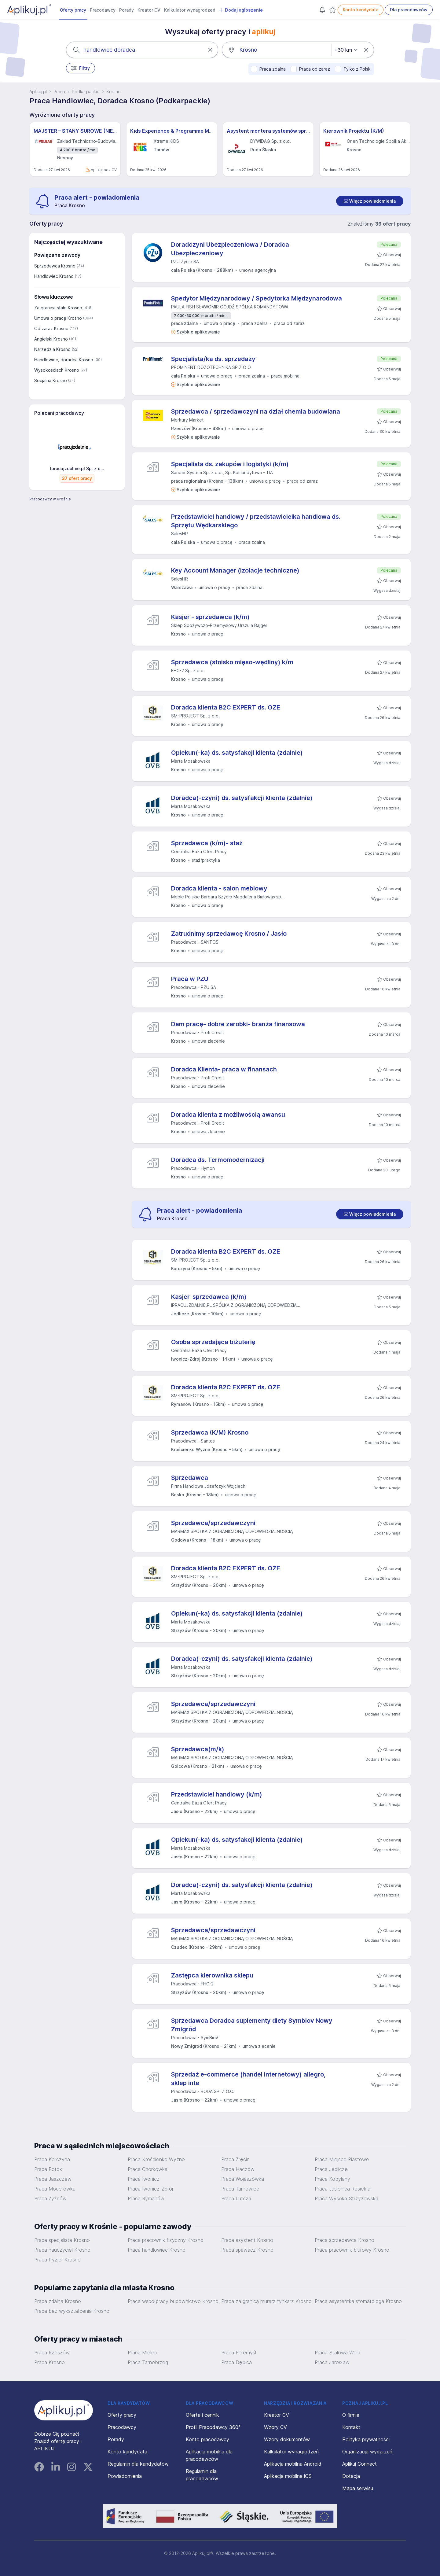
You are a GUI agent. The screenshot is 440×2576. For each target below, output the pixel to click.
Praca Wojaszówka (242, 2179)
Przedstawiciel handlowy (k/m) (216, 1794)
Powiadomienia (125, 2476)
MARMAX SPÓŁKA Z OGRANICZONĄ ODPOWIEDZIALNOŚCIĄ (232, 1531)
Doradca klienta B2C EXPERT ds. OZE (225, 707)
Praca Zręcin (235, 2159)
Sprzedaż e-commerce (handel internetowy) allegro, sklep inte (248, 2079)
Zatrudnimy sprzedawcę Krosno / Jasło (229, 933)
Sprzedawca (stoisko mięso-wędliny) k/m (232, 662)
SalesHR (179, 533)
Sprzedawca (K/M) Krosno (209, 1432)
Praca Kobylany (332, 2179)
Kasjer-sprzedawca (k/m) (209, 1296)
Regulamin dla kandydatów (138, 2464)
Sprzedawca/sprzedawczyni (213, 1523)
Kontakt (351, 2427)
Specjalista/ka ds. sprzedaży (213, 359)
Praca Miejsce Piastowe (342, 2159)
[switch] (369, 201)
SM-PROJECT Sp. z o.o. (195, 715)
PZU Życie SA (185, 261)
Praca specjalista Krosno (62, 2240)
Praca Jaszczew (53, 2179)
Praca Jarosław (332, 2362)
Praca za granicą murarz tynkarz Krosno (266, 2301)
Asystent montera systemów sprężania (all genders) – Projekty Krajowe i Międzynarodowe (268, 131)
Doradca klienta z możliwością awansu (228, 1114)
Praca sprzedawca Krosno (344, 2240)
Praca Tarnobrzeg (148, 2362)
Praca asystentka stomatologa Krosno (358, 2301)
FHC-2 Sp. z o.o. (188, 670)
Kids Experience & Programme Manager (171, 131)
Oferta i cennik (202, 2415)
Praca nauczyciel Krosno (62, 2250)
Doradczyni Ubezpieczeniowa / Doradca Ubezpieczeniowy (230, 249)
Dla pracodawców (408, 9)
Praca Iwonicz (144, 2179)
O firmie (350, 2415)
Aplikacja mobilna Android (292, 2464)
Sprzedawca (189, 1477)
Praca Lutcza (236, 2198)
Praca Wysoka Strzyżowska (346, 2198)
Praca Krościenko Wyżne (156, 2159)
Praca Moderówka (54, 2189)
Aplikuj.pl (38, 91)
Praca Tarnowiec (240, 2189)
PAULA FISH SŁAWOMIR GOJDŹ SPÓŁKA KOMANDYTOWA (229, 306)
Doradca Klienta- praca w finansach (224, 1069)
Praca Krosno (49, 2362)
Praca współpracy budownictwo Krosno (173, 2301)
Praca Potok (48, 2169)
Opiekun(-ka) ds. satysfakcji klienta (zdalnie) (237, 752)
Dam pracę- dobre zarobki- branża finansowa (238, 1024)
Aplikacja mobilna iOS (288, 2476)
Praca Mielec (142, 2352)
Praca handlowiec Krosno (156, 2250)
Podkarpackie (86, 91)
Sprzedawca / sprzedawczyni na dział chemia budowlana (255, 411)
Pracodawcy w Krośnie (50, 499)
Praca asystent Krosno (247, 2240)
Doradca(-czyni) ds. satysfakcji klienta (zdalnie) (242, 798)
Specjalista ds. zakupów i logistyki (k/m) (230, 464)
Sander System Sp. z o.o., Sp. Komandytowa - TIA (222, 472)
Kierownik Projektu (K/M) (353, 131)
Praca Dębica (236, 2362)
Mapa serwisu (357, 2488)
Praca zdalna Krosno (57, 2301)
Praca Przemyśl (238, 2352)
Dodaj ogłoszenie (241, 10)
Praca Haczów (238, 2169)
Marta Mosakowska (191, 761)
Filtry (80, 68)
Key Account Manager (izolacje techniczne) (235, 570)
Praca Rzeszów (52, 2352)
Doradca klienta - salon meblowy (219, 888)
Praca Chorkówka (147, 2169)
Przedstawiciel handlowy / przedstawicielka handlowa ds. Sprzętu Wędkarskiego (255, 521)
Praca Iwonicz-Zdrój (150, 2189)
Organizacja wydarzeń (367, 2452)
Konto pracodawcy (207, 2439)
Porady (126, 10)
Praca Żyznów (50, 2198)
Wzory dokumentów (287, 2439)
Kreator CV (149, 10)
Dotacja (351, 2476)
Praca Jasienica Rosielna (342, 2189)
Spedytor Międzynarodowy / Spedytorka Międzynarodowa (256, 298)
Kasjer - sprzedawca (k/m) (210, 617)
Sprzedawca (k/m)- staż (207, 843)
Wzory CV (275, 2427)
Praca (59, 91)
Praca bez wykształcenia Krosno (71, 2311)
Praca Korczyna (52, 2159)
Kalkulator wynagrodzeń (189, 10)
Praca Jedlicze (331, 2169)
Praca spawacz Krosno (247, 2250)
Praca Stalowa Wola (337, 2352)
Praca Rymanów (146, 2198)
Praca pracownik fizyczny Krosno (166, 2240)
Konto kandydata (360, 9)
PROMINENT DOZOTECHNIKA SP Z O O (211, 367)
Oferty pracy (73, 10)
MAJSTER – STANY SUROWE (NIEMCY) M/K (75, 131)
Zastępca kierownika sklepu (212, 1975)
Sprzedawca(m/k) (197, 1749)
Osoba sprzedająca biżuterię (213, 1342)
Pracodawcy (103, 10)
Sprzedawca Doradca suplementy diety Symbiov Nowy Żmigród (251, 2025)
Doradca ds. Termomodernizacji (218, 1159)
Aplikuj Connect (359, 2464)
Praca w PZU (189, 978)
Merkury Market (187, 419)
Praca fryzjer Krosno (57, 2260)
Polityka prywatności (366, 2439)
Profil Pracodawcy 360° (213, 2427)
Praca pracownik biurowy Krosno (352, 2250)
